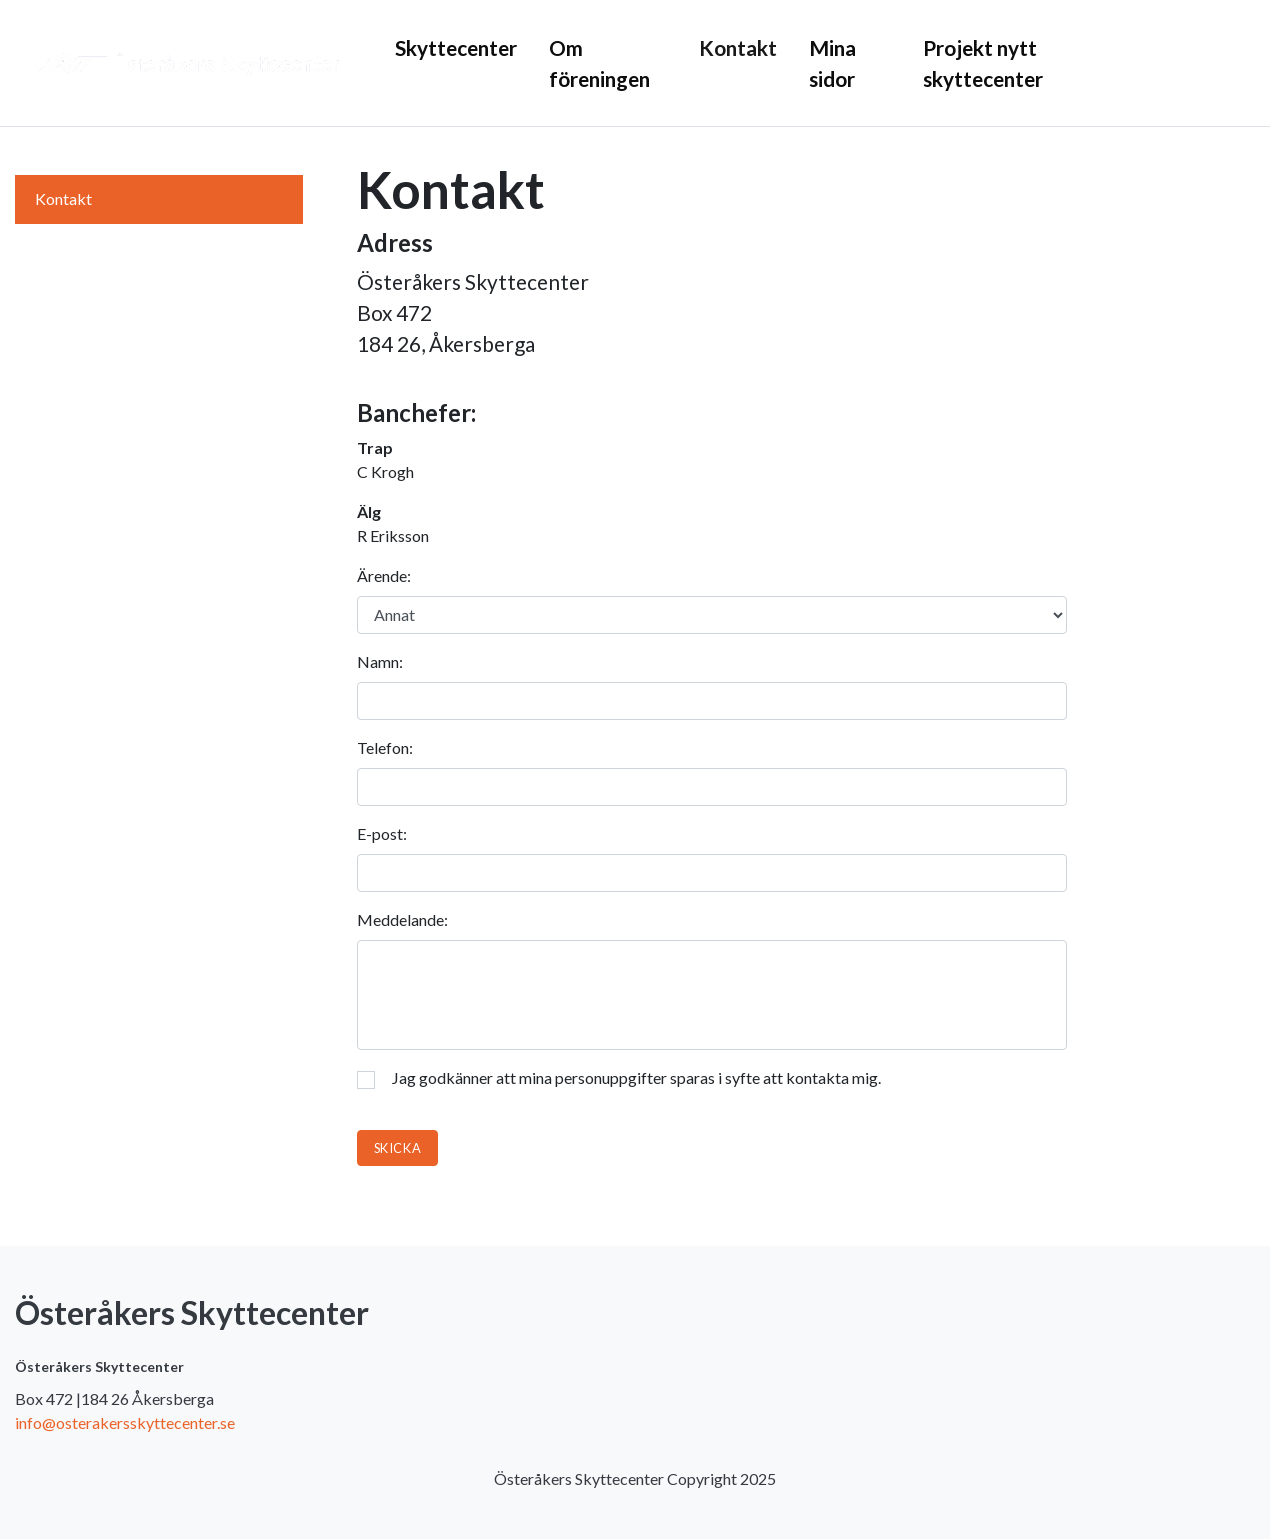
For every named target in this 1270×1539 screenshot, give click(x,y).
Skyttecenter (456, 47)
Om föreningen (599, 63)
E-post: (382, 833)
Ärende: (384, 575)
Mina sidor (832, 63)
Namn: (380, 661)
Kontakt (738, 47)
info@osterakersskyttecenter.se (125, 1422)
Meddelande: (402, 919)
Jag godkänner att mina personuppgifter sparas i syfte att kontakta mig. (619, 1078)
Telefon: (385, 747)
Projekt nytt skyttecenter (983, 63)
